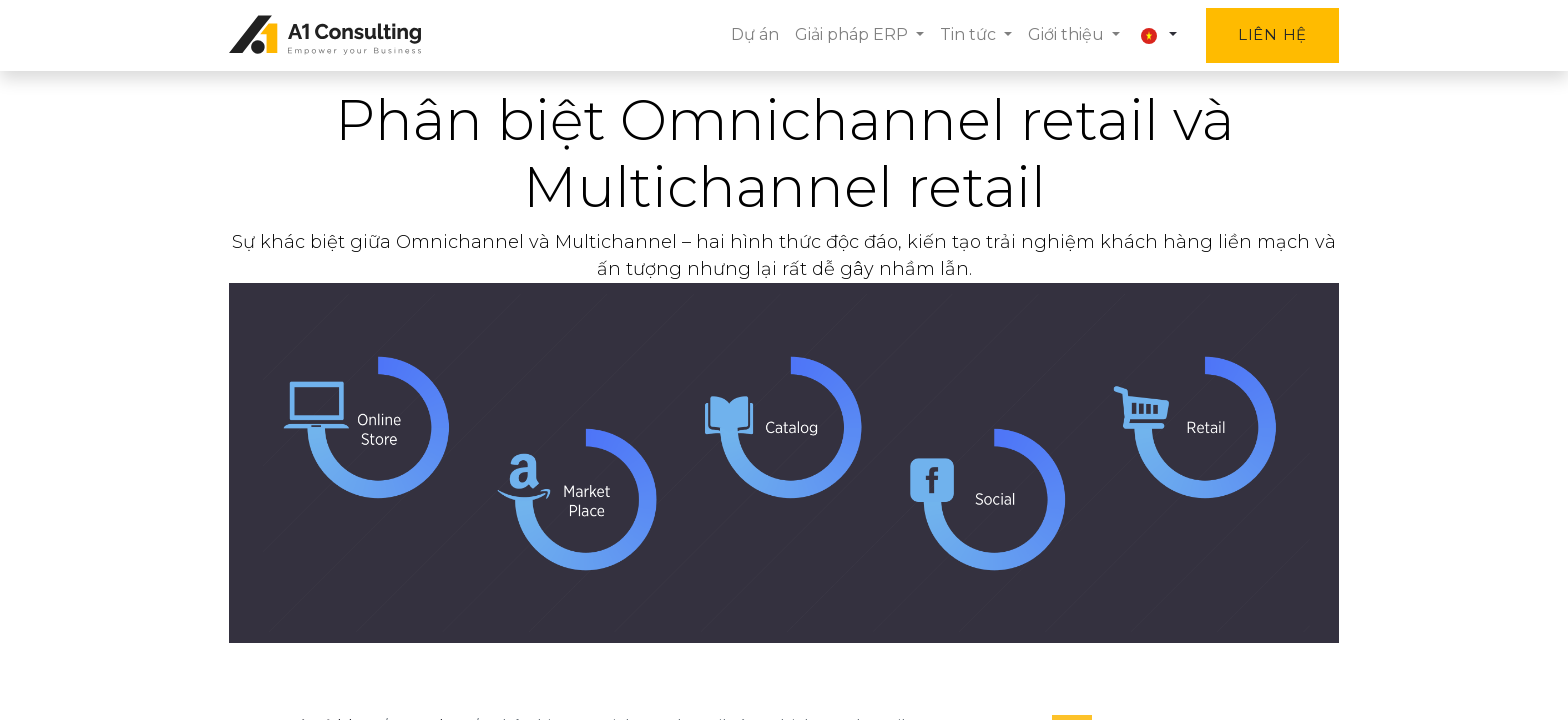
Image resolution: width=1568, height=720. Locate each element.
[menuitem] (755, 35)
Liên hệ (1272, 34)
